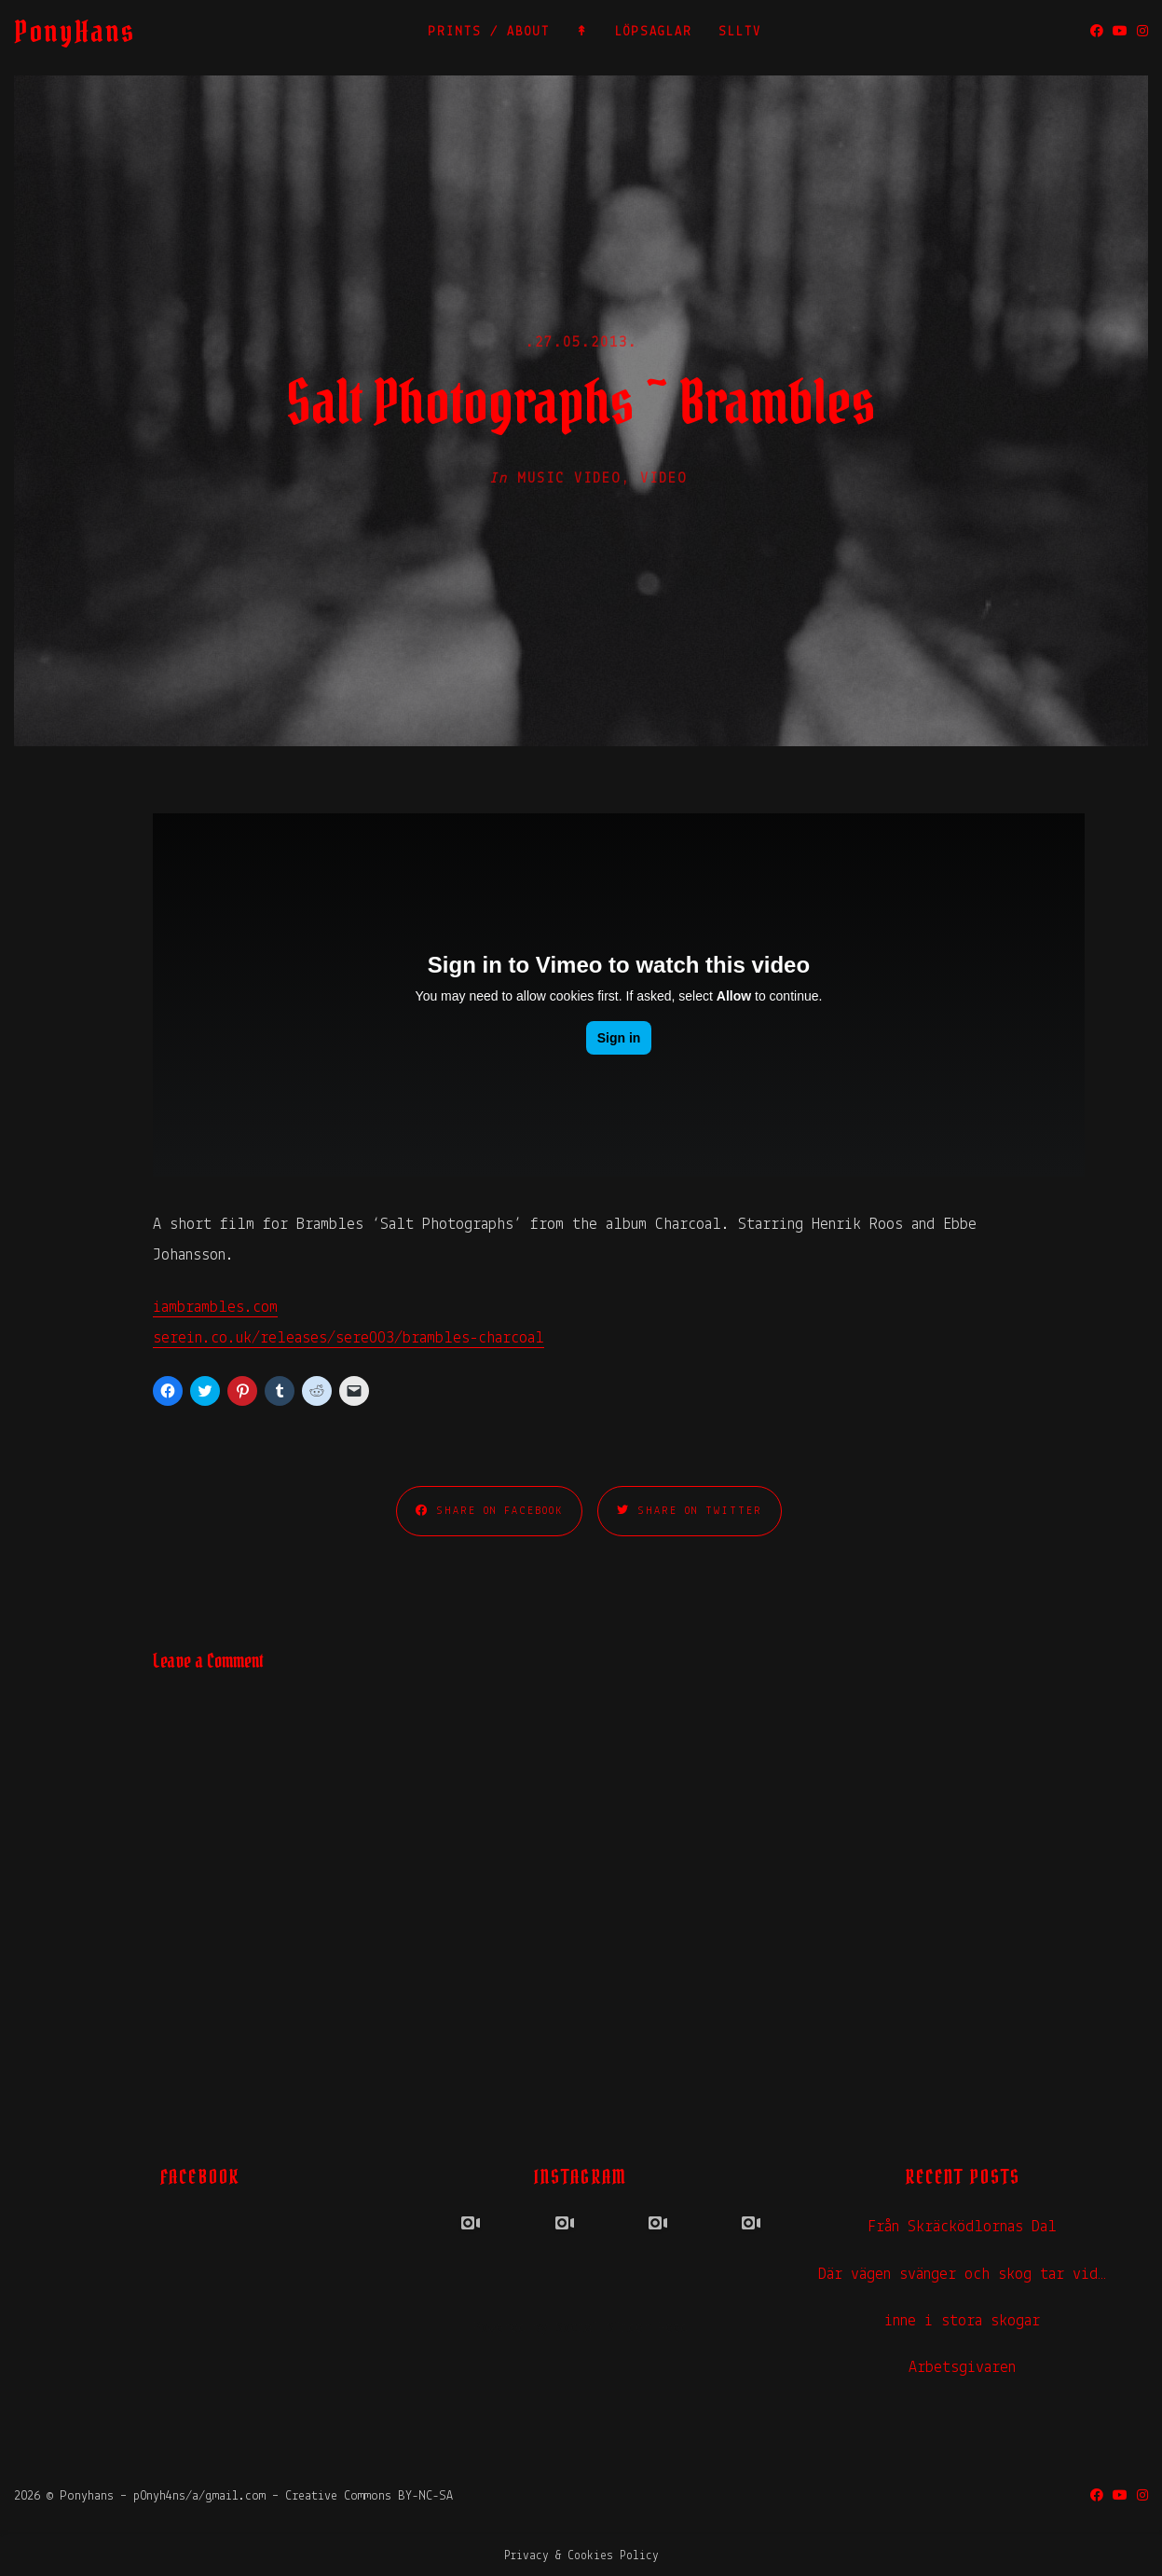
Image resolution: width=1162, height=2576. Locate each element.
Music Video (569, 478)
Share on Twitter (689, 1511)
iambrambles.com (215, 1307)
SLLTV (739, 32)
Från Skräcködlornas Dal (962, 2227)
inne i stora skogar (962, 2321)
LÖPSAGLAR (653, 32)
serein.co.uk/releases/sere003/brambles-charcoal (348, 1338)
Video (664, 478)
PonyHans (74, 31)
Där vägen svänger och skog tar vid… (962, 2274)
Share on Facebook (489, 1511)
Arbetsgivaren (962, 2368)
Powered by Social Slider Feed (580, 2328)
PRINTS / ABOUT (489, 32)
